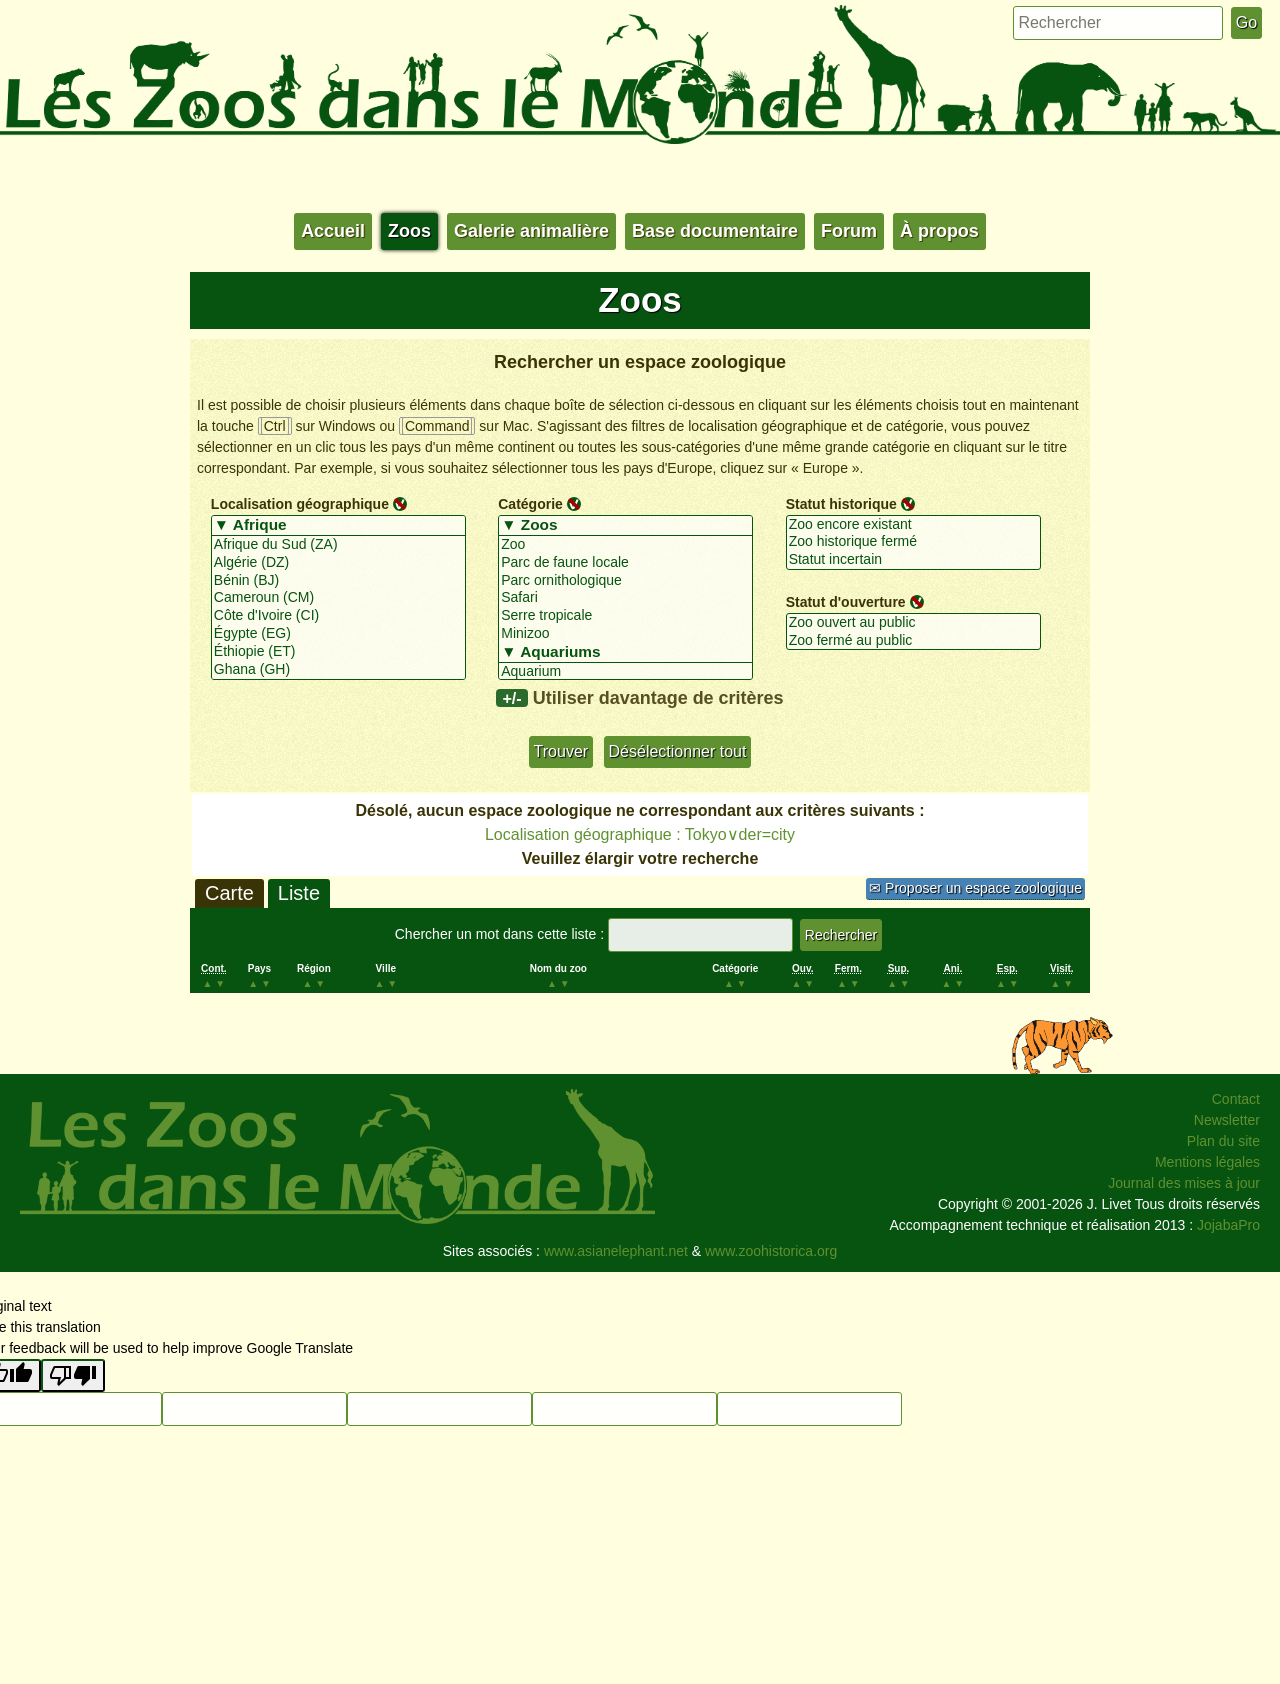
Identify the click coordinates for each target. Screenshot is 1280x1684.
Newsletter (1227, 1120)
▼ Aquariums (625, 653)
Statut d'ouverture (846, 602)
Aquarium (625, 672)
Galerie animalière (531, 231)
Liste (299, 893)
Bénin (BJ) (338, 581)
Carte (229, 893)
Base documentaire (715, 231)
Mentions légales (1207, 1162)
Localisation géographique (300, 504)
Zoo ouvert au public (913, 623)
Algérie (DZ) (338, 563)
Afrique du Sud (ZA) (338, 545)
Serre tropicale (625, 616)
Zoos (409, 231)
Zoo (625, 545)
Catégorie (530, 504)
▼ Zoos (625, 526)
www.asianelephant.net (616, 1251)
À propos (939, 231)
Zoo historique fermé (913, 542)
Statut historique (841, 504)
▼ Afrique (338, 526)
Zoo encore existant (913, 525)
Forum (849, 231)
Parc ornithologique (625, 581)
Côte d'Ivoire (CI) (338, 616)
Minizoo (625, 634)
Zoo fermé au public (913, 641)
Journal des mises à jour (1184, 1183)
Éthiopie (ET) (338, 652)
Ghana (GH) (338, 670)
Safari (625, 598)
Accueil (333, 231)
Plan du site (1223, 1141)
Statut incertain (913, 560)
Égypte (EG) (338, 634)
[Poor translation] (73, 1375)
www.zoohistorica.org (771, 1251)
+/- (511, 698)
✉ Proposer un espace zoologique (975, 888)
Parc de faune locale (625, 563)
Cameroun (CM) (338, 598)
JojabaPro (1228, 1225)
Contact (1236, 1099)
